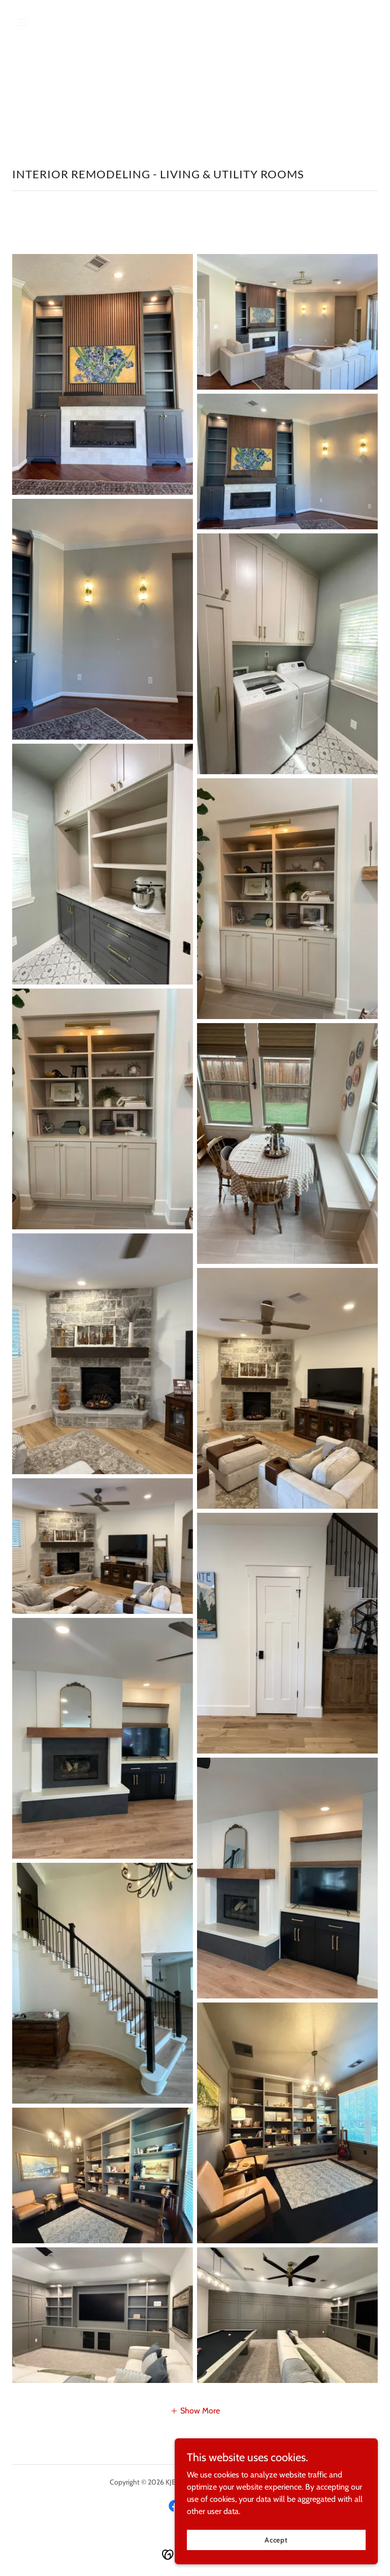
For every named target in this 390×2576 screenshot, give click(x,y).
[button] (39, 22)
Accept (276, 2539)
